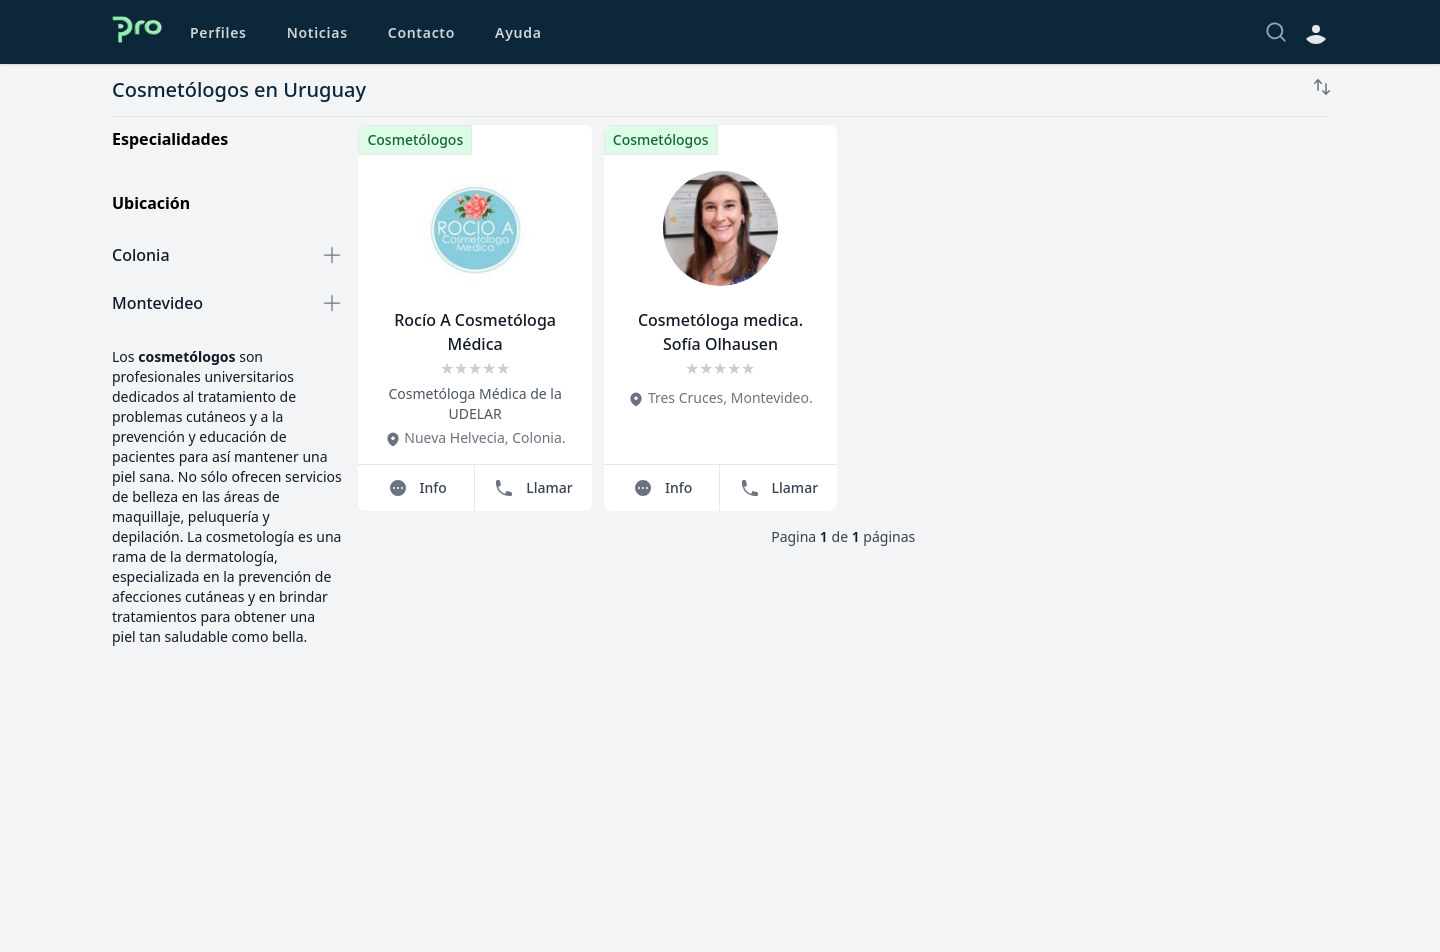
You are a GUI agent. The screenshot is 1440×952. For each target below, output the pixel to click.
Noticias (317, 32)
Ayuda (518, 32)
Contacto (421, 32)
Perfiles (218, 32)
